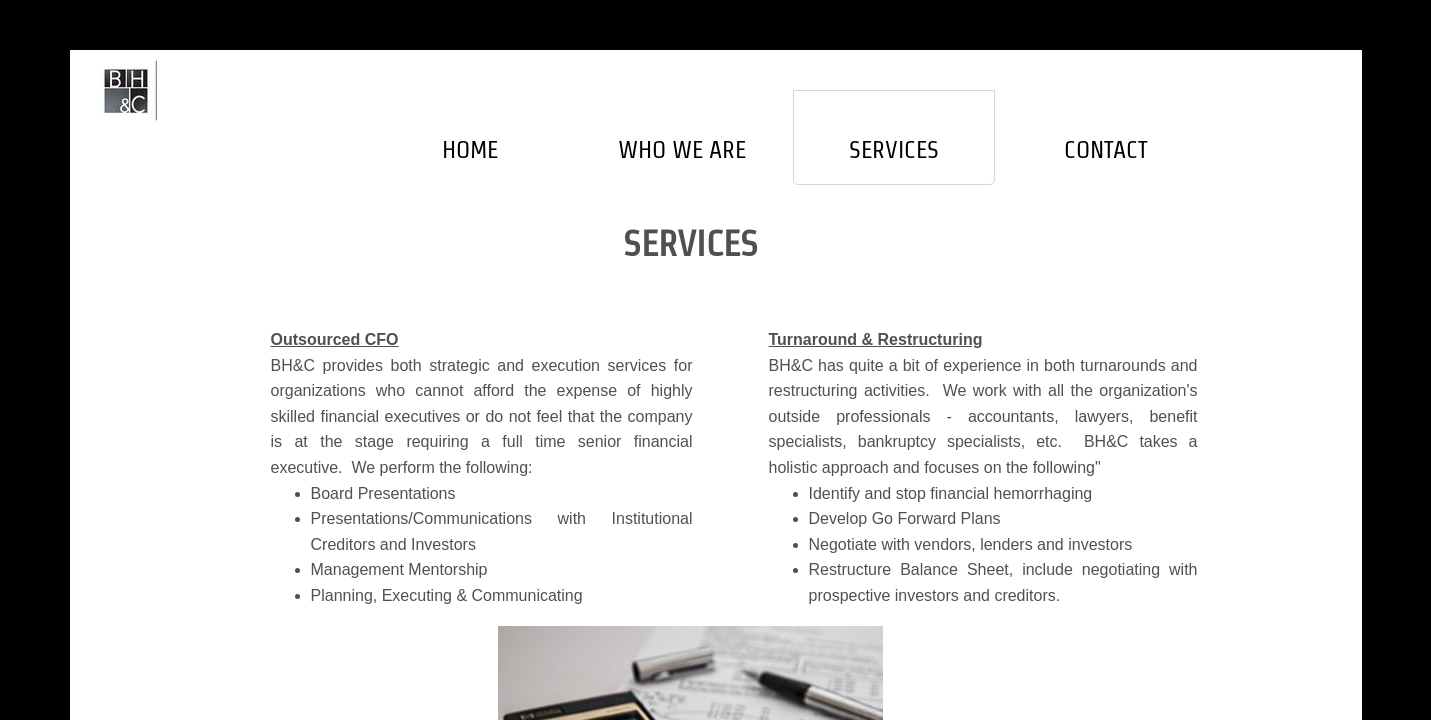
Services (894, 149)
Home (470, 149)
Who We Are (682, 149)
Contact (1106, 149)
